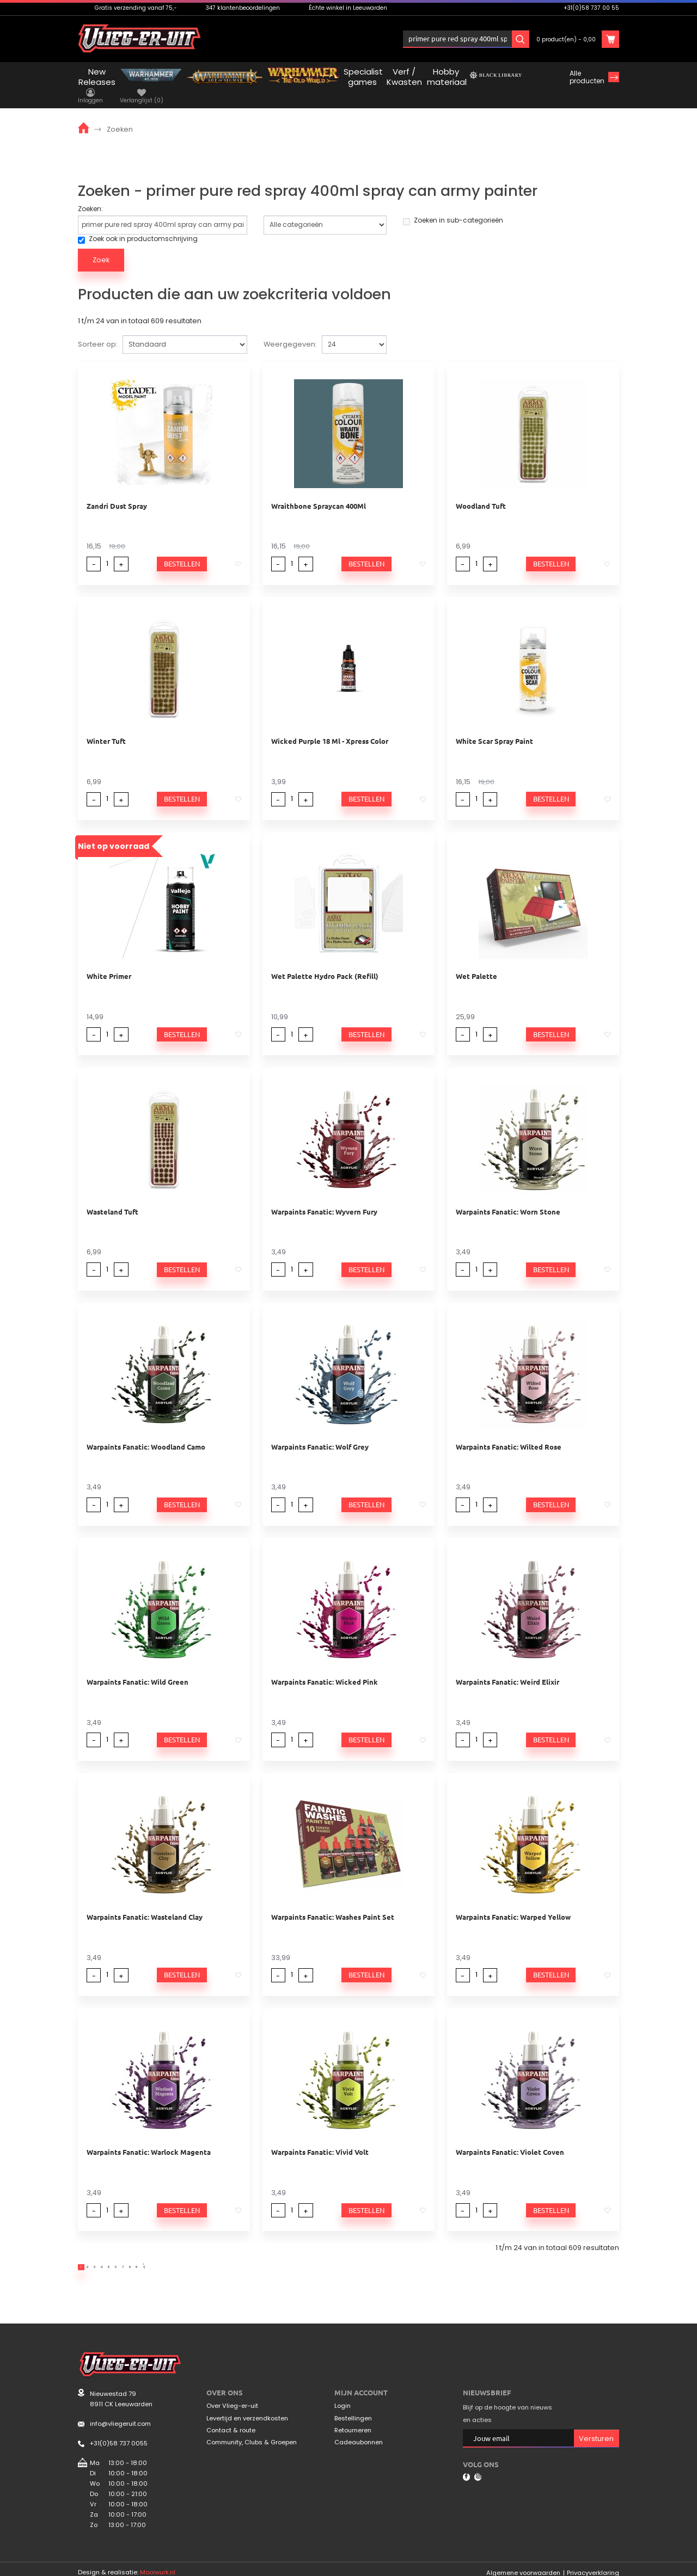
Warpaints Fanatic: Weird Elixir (507, 1666)
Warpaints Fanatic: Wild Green (137, 1666)
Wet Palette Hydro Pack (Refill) (324, 960)
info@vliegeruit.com (120, 2416)
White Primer (109, 960)
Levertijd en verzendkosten (247, 2410)
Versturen (596, 2430)
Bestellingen (353, 2410)
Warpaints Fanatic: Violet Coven (510, 2136)
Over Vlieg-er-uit (232, 2398)
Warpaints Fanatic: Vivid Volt (320, 2136)
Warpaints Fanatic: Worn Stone (508, 1195)
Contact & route (230, 2422)
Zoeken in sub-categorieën (453, 204)
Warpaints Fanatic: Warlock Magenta (149, 2136)
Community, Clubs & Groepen (251, 2435)
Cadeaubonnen (358, 2435)
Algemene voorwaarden (523, 2564)
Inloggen (439, 39)
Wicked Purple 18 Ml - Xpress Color (329, 725)
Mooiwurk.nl (157, 2564)
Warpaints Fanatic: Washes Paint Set (332, 1901)
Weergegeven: (290, 329)
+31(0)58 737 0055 (119, 2435)
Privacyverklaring (593, 2564)
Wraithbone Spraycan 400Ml (318, 490)
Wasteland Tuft (112, 1195)
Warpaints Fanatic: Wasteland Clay (145, 1901)
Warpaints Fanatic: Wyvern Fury (324, 1195)
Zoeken (120, 113)
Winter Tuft (106, 725)
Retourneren (352, 2422)
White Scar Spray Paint (494, 725)
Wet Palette (476, 960)
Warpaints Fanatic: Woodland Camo (146, 1430)
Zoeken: (90, 193)
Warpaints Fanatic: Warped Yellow (513, 1901)
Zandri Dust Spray (117, 490)
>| (244, 2255)
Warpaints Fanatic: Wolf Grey (320, 1430)
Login (342, 2398)
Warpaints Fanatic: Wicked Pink (324, 1666)
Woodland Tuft (481, 490)
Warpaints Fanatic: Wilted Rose (508, 1430)
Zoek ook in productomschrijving (138, 223)
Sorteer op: (98, 329)
